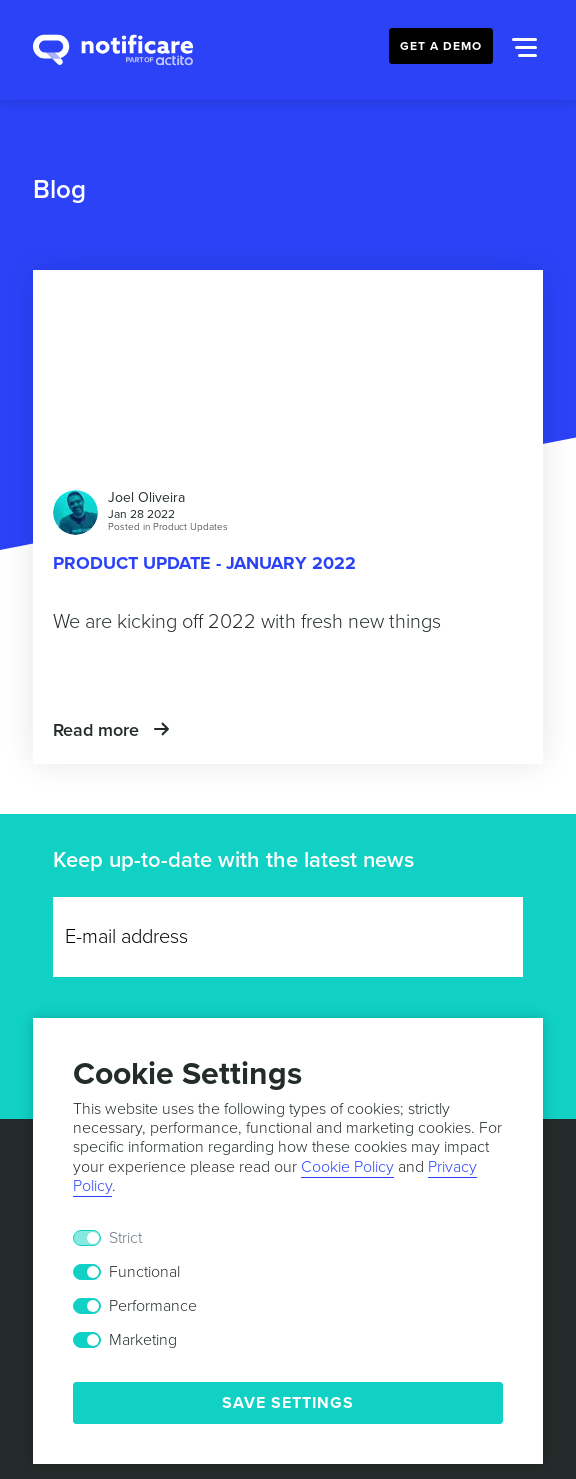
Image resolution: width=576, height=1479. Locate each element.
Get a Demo (441, 46)
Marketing (143, 1340)
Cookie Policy (347, 1167)
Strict (125, 1238)
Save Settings (288, 1403)
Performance (153, 1306)
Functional (144, 1272)
